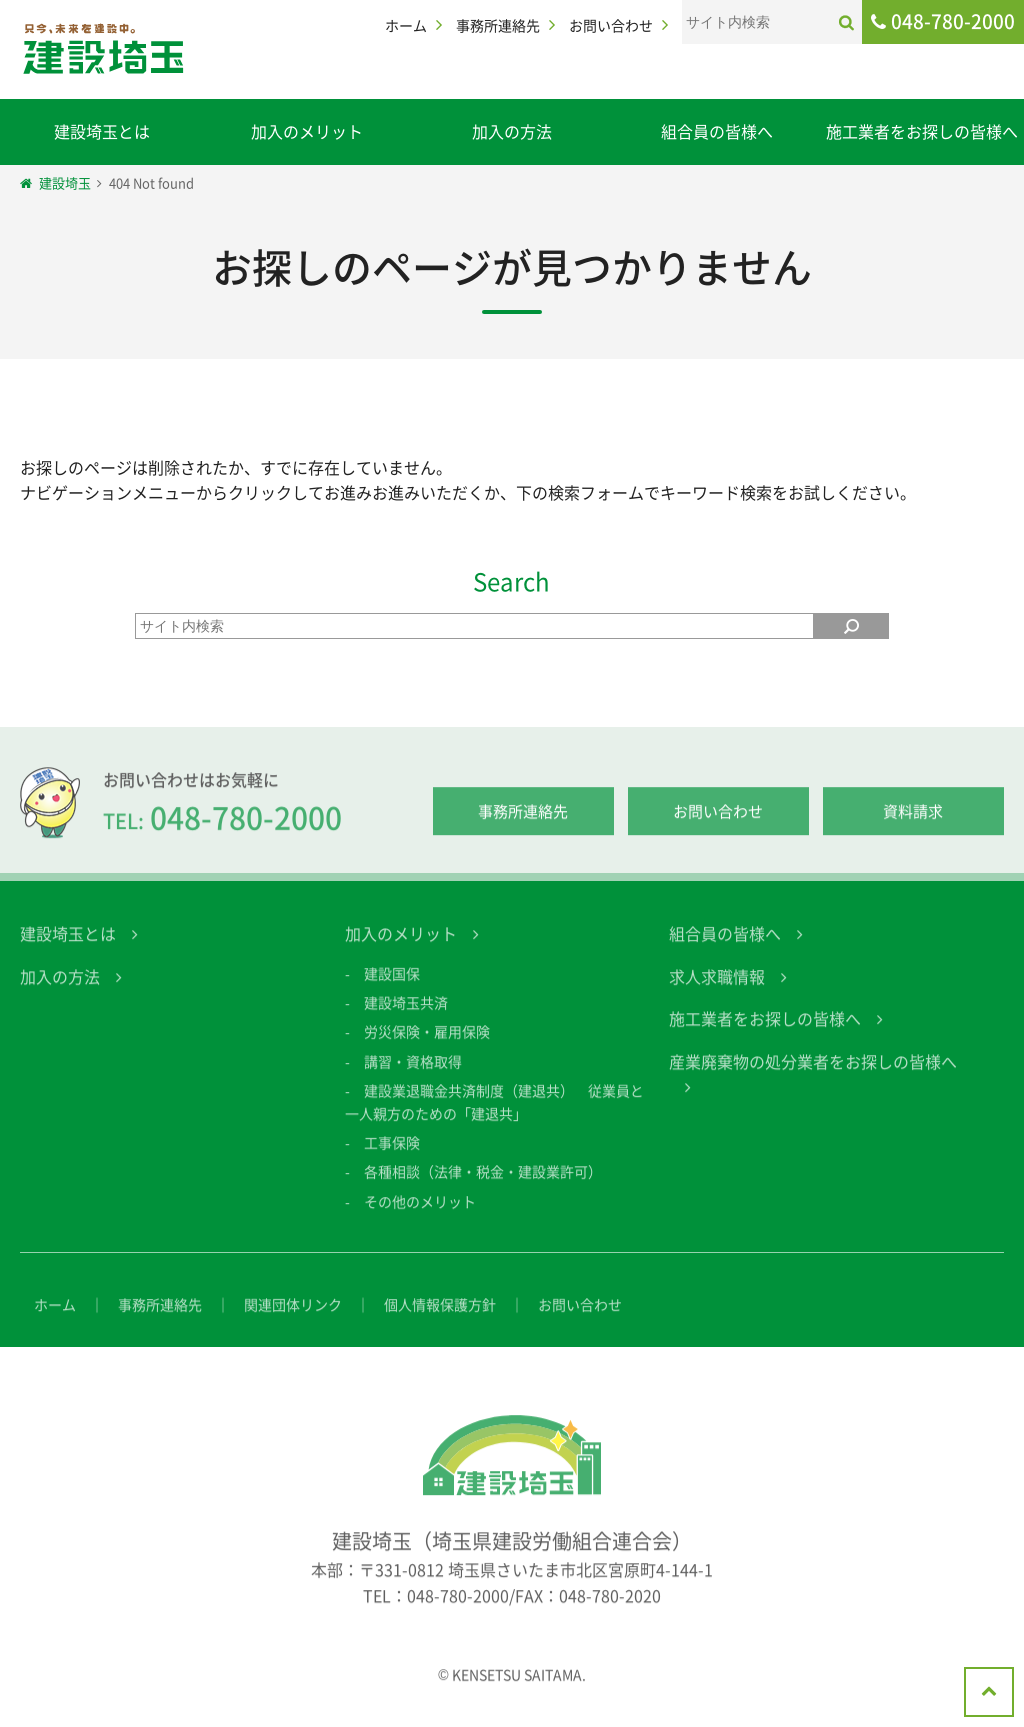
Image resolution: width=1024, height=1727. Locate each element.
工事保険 (392, 1157)
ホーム (406, 25)
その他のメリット (420, 1216)
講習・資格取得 (413, 1076)
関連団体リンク (293, 1319)
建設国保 (392, 988)
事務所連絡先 (498, 25)
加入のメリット (307, 131)
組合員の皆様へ (717, 131)
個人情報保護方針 (440, 1319)
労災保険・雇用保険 (427, 1047)
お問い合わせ (611, 25)
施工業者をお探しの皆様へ (922, 131)
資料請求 (913, 827)
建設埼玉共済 (406, 1017)
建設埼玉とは (102, 131)
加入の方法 (512, 131)
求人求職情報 (717, 991)
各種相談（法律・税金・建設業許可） (483, 1187)
